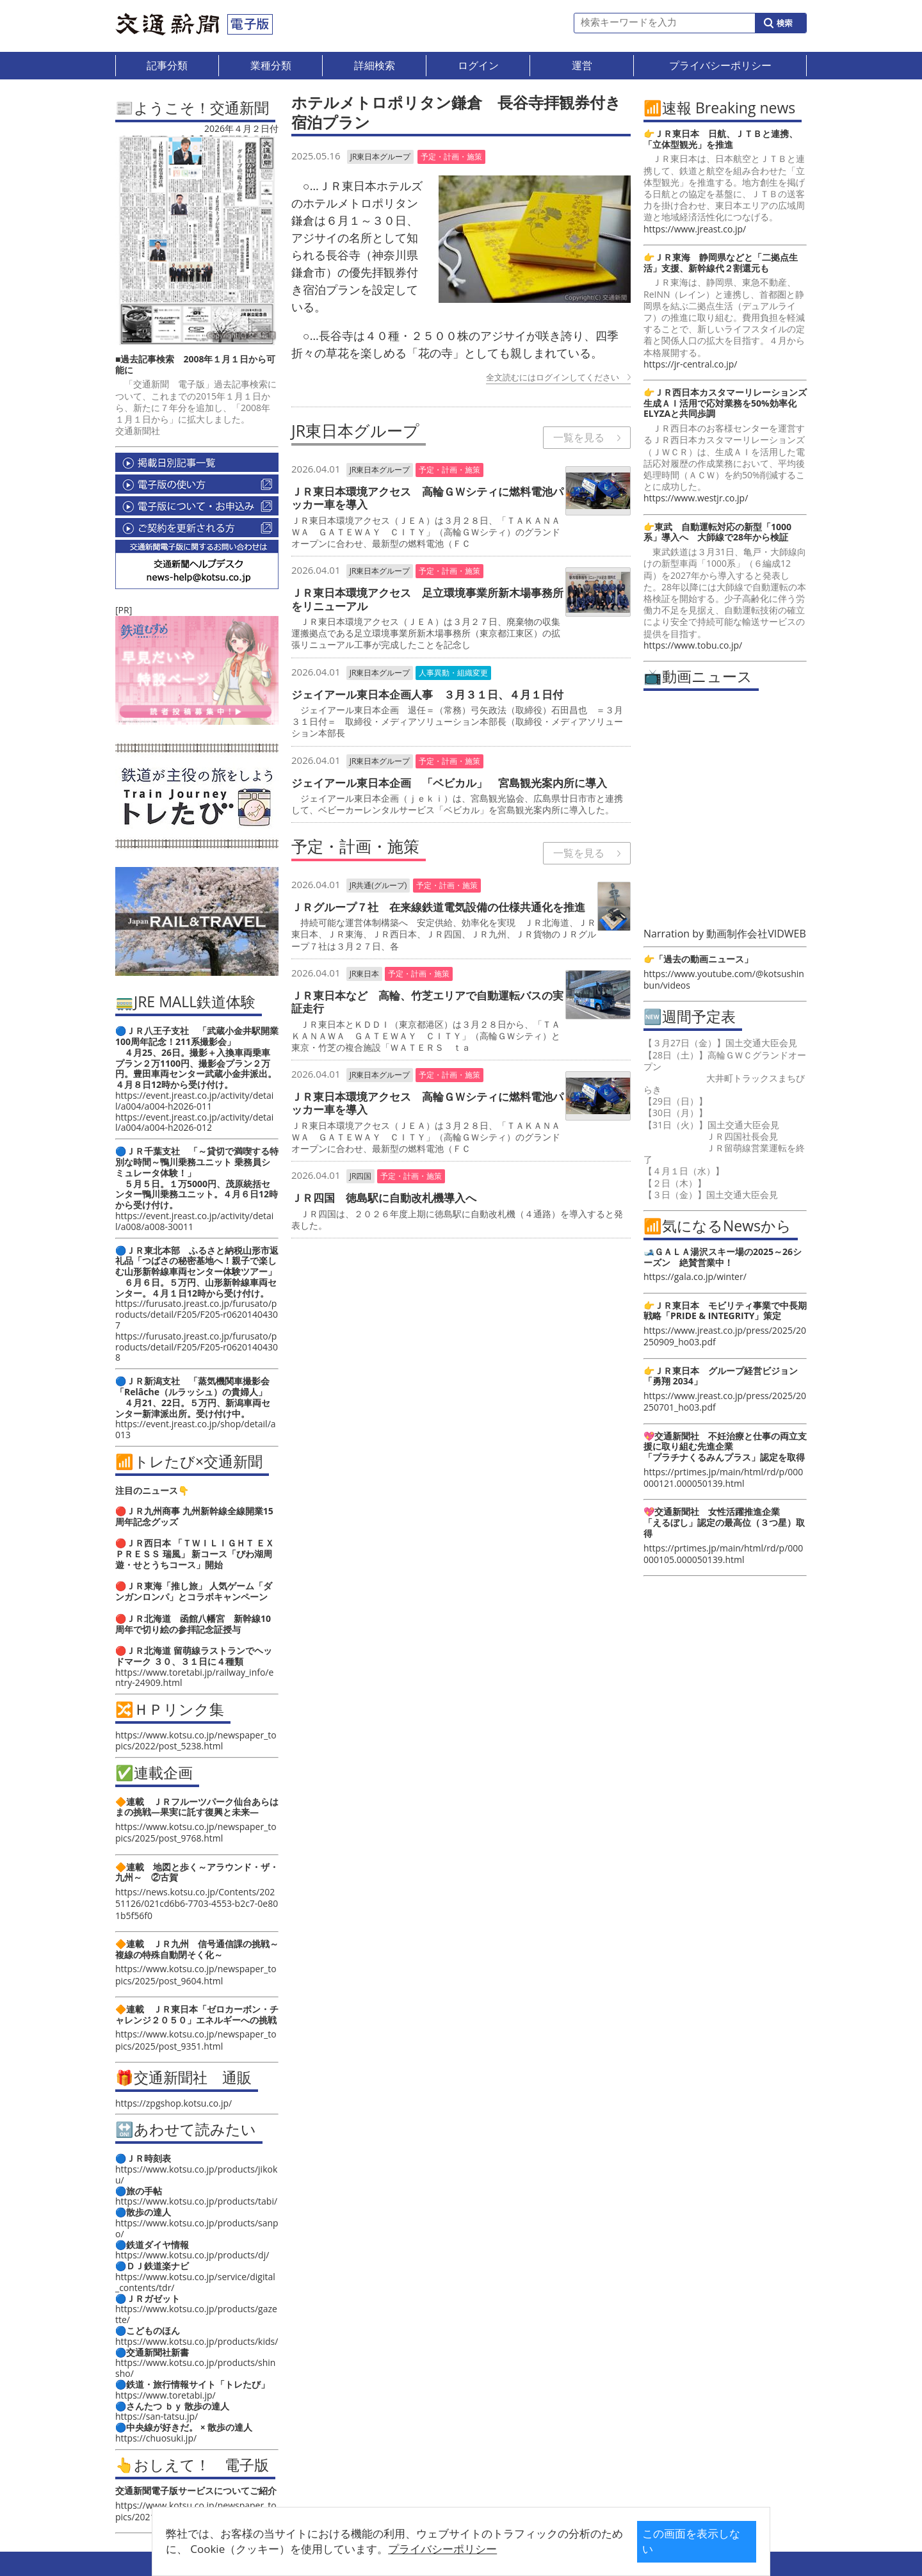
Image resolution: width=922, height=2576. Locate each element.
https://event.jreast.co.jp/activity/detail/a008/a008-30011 (194, 1221)
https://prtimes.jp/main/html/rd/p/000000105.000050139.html (723, 1554)
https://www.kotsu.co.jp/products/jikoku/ (196, 2174)
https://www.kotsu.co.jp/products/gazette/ (196, 2314)
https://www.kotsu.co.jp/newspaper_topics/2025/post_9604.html (196, 1974)
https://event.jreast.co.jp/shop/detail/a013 (195, 1429)
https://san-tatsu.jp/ (156, 2416)
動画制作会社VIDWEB (756, 934)
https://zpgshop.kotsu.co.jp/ (173, 2103)
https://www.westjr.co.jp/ (695, 498)
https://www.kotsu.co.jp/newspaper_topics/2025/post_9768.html (196, 1832)
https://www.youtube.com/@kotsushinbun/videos (723, 979)
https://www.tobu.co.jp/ (692, 645)
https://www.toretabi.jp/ (165, 2395)
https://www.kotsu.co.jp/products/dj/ (192, 2255)
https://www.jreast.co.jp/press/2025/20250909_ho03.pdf (724, 1336)
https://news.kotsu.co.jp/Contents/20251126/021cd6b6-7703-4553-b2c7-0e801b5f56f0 (196, 1903)
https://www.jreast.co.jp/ (694, 229)
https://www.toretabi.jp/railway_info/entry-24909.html (194, 1677)
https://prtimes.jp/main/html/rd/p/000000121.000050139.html (723, 1477)
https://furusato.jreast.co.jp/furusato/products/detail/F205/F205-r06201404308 (196, 1347)
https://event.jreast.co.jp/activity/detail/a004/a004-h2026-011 (194, 1100)
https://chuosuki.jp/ (156, 2438)
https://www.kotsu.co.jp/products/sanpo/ (197, 2228)
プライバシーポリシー (441, 2548)
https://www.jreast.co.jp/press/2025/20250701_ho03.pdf (724, 1401)
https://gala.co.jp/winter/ (695, 1276)
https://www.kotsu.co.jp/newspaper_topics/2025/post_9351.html (196, 2040)
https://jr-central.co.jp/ (690, 364)
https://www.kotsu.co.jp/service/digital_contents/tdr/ (195, 2282)
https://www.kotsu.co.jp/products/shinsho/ (195, 2367)
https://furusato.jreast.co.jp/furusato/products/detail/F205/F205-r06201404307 (196, 1314)
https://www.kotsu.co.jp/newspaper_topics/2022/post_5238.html (196, 1740)
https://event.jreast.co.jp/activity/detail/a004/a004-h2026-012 (194, 1122)
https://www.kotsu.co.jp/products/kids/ (196, 2341)
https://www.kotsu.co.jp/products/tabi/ (196, 2201)
